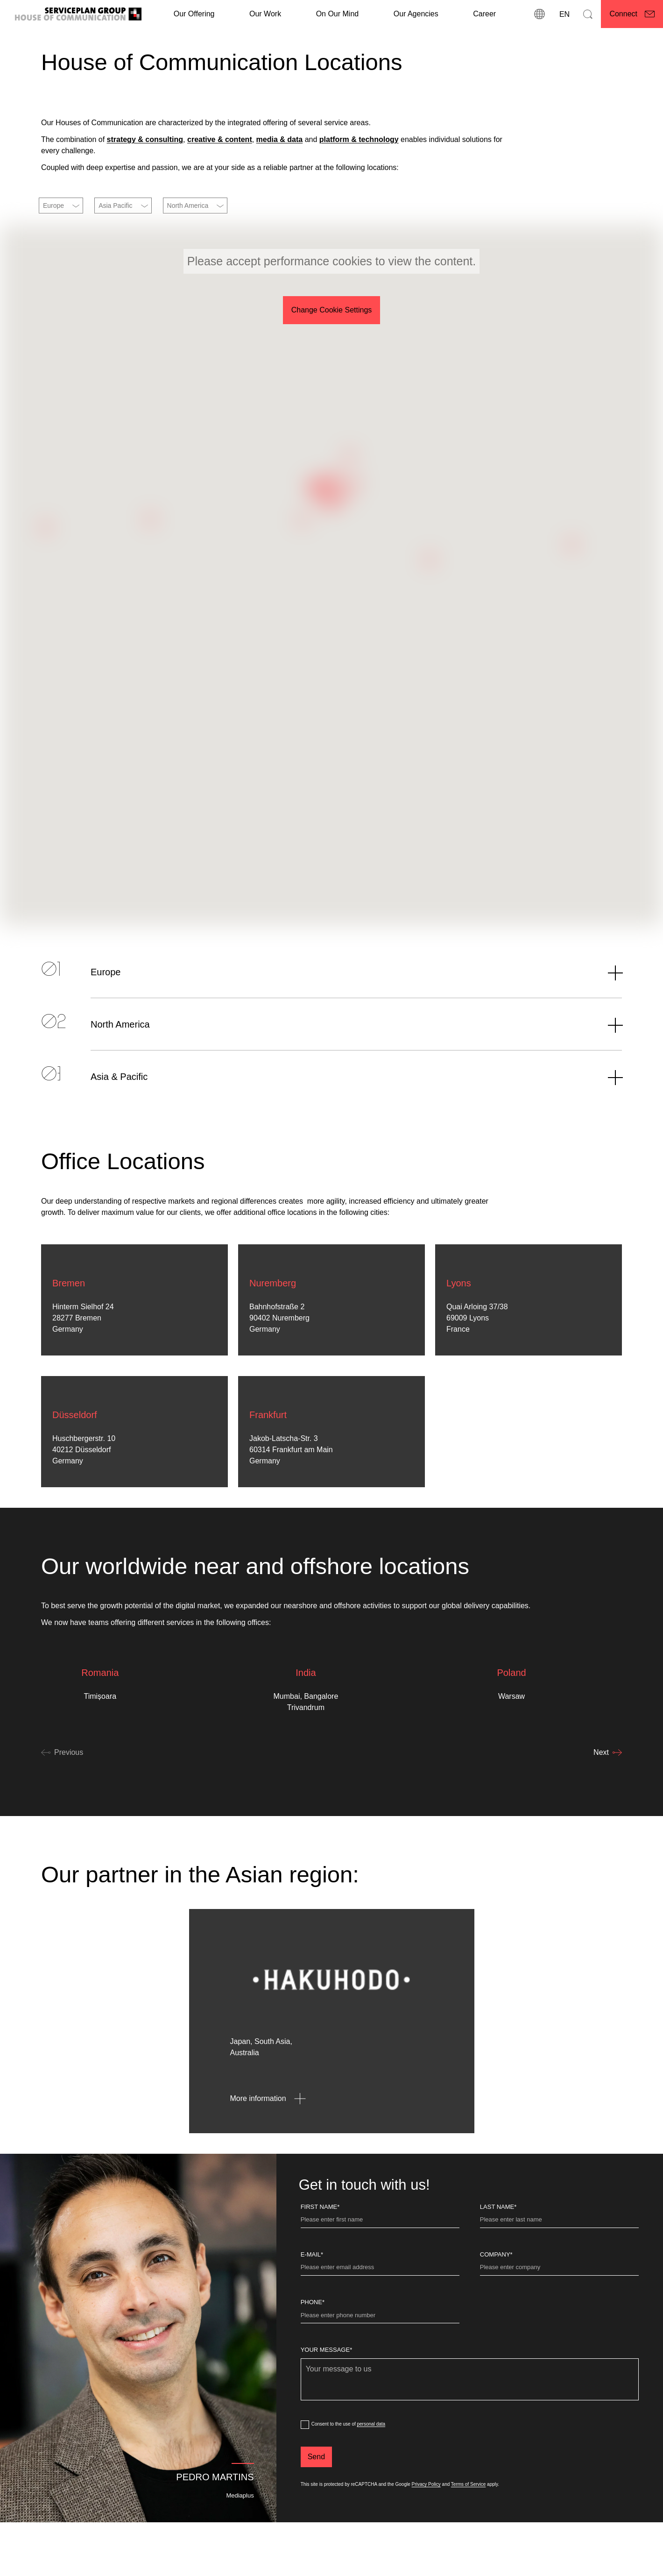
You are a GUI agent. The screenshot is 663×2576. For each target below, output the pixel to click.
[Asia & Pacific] (331, 1122)
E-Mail (312, 2300)
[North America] (331, 1070)
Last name (498, 2252)
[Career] (484, 14)
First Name (320, 2252)
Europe (53, 205)
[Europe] (331, 1018)
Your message (327, 2395)
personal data (371, 2469)
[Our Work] (265, 14)
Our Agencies (416, 14)
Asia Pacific (115, 205)
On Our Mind (337, 14)
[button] (345, 496)
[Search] (588, 14)
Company (496, 2300)
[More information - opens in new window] (272, 2144)
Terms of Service (468, 2530)
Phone (312, 2347)
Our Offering (194, 14)
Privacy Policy (426, 2530)
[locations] (539, 14)
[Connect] (632, 14)
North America (188, 205)
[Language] (563, 14)
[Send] (316, 2502)
